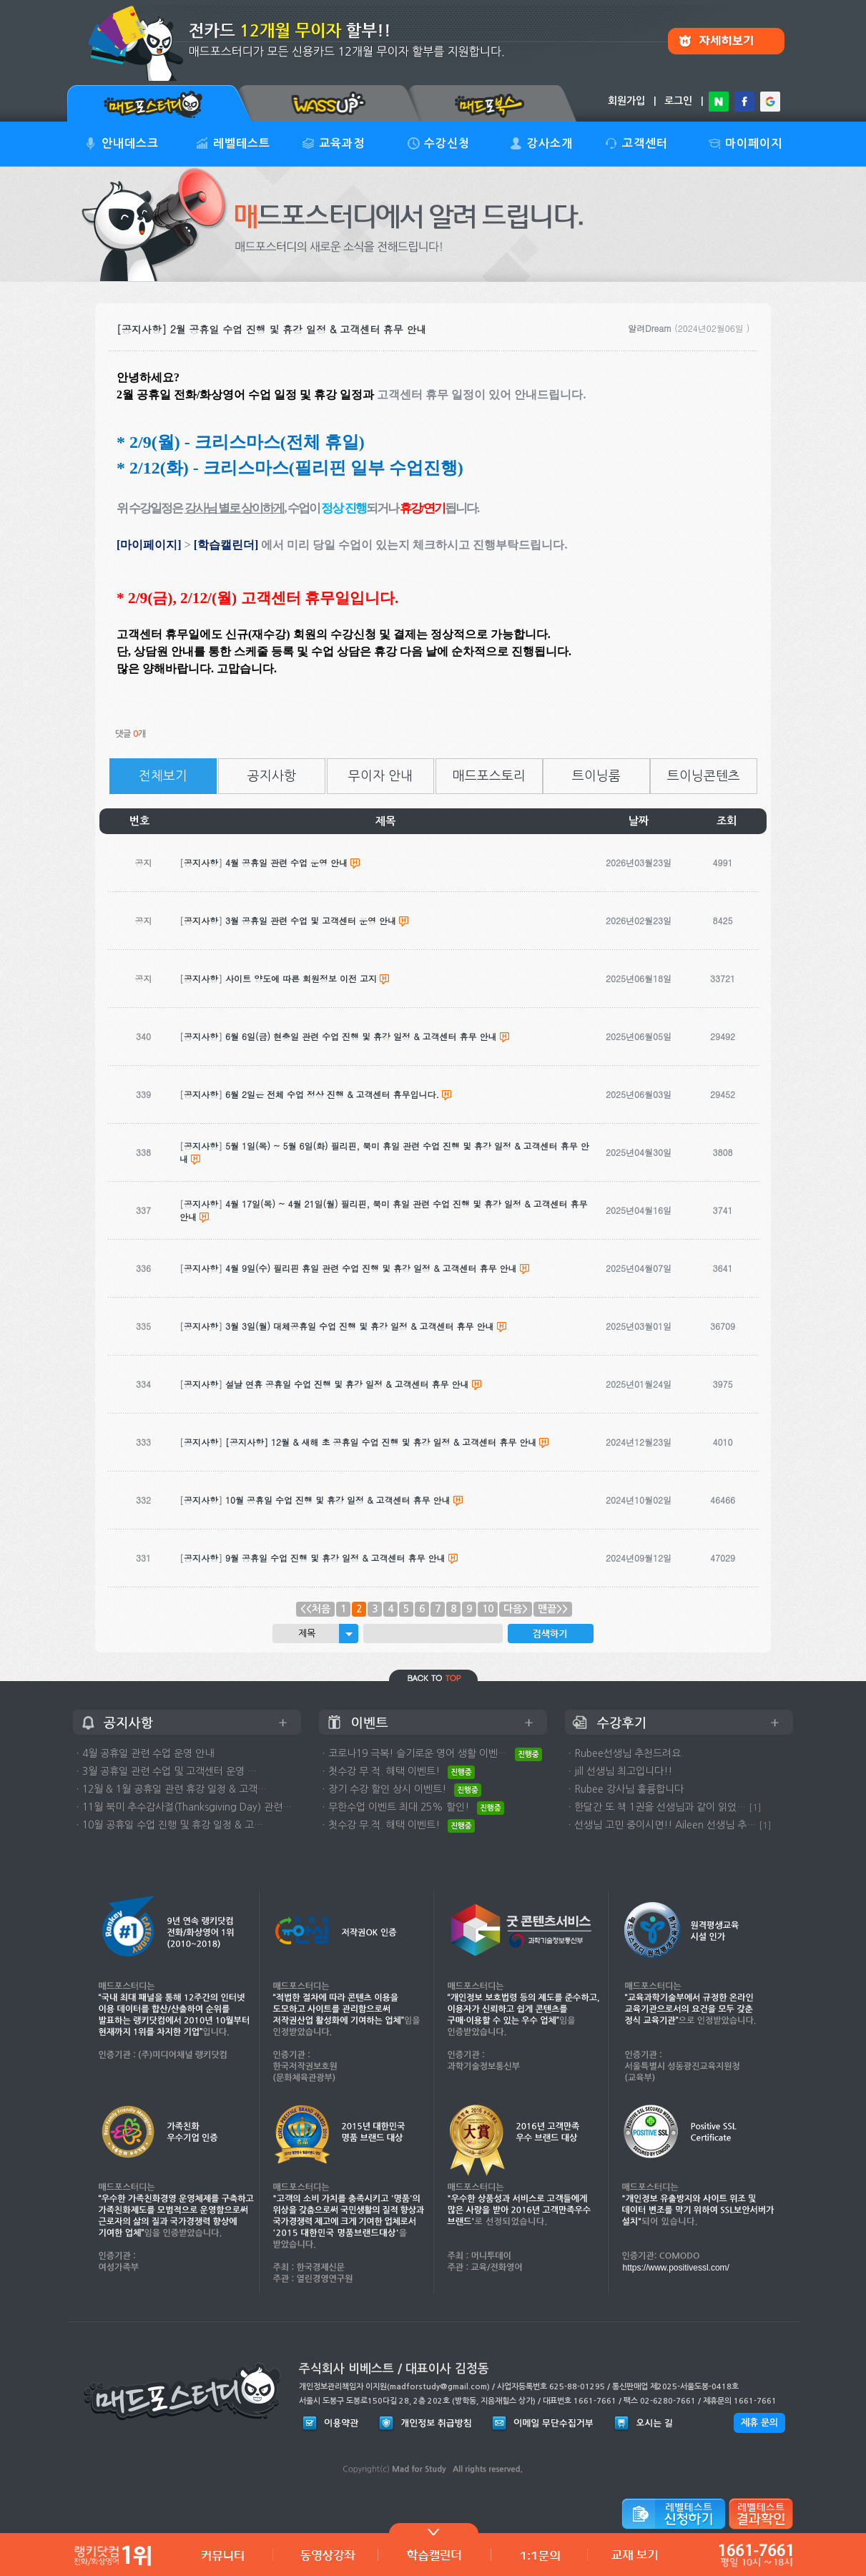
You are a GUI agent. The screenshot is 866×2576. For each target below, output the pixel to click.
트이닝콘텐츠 (703, 776)
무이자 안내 (380, 776)
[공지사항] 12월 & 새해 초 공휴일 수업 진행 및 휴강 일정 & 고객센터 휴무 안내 (380, 1442)
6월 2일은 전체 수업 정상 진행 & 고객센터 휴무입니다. (332, 1094)
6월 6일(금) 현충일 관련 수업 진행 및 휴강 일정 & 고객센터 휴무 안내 (361, 1036)
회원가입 (626, 101)
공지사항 (271, 776)
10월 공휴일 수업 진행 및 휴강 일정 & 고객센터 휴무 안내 (338, 1500)
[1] (755, 1807)
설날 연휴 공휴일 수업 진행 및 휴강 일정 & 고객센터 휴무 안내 (347, 1384)
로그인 (678, 101)
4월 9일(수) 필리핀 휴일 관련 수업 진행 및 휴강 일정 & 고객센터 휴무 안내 (371, 1268)
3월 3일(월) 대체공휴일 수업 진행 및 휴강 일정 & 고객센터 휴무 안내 (359, 1326)
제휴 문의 (759, 2422)
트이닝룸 (596, 776)
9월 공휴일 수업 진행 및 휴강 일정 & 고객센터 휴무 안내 (335, 1558)
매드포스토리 (489, 776)
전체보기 (163, 776)
